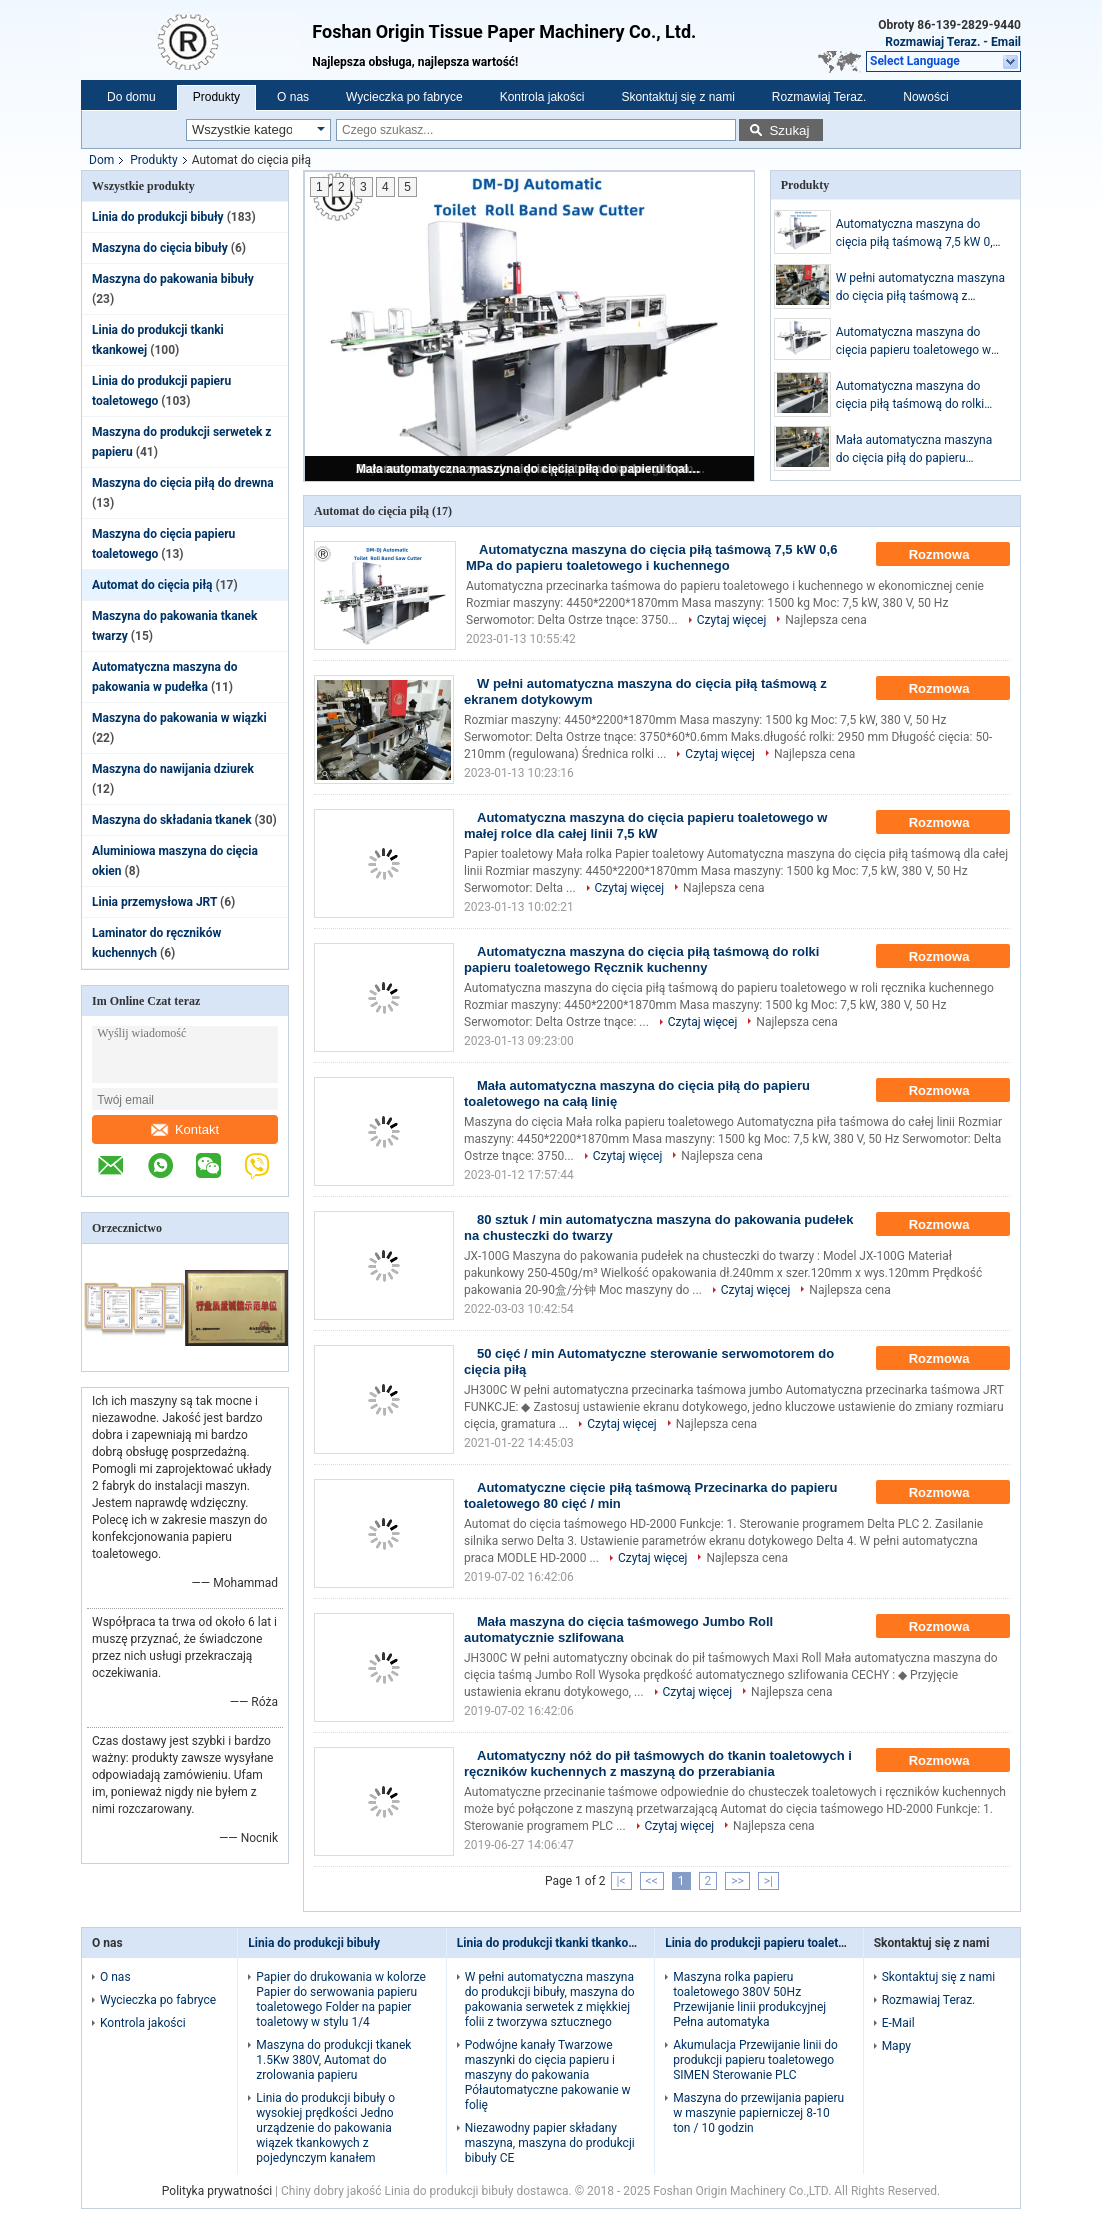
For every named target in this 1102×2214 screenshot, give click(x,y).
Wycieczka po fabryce (404, 97)
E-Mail (898, 2023)
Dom (101, 160)
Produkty (216, 97)
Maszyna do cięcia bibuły (160, 248)
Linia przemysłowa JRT (154, 902)
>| (768, 1881)
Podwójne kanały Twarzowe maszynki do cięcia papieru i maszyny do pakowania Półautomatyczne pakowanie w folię (548, 2075)
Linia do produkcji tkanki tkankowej (552, 1943)
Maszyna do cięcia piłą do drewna (183, 483)
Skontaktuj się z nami (677, 97)
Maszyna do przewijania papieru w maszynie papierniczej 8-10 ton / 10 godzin (758, 2113)
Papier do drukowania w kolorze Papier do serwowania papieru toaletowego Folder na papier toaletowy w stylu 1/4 (341, 1999)
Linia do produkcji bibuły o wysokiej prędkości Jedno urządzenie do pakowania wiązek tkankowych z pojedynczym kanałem (325, 2128)
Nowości (925, 97)
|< (621, 1881)
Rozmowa (953, 555)
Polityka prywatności (217, 2191)
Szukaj (789, 130)
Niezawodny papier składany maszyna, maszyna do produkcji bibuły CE (550, 2143)
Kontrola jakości (542, 97)
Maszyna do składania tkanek (172, 820)
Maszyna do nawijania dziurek (173, 769)
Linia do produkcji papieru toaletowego (769, 1943)
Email (1006, 42)
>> (737, 1881)
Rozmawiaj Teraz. (932, 42)
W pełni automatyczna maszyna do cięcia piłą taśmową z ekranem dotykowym (920, 288)
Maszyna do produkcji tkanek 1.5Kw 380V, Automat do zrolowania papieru (333, 2060)
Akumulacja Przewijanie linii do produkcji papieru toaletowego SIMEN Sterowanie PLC (755, 2060)
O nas (293, 97)
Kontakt (185, 1129)
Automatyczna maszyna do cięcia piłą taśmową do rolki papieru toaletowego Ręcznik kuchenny (913, 396)
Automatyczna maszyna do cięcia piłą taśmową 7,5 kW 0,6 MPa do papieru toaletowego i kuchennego (918, 234)
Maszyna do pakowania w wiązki (179, 718)
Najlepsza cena (825, 620)
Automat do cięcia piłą (152, 585)
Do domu (131, 97)
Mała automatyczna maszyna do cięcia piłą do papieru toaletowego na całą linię (531, 469)
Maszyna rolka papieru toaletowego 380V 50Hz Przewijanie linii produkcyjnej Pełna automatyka (749, 1999)
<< (652, 1881)
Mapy (896, 2046)
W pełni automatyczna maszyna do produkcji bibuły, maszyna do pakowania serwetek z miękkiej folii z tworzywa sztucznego (550, 1999)
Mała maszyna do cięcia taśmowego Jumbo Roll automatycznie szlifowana (618, 1629)
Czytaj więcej (732, 620)
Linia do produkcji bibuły (158, 217)
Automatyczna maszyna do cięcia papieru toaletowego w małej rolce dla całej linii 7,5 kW (919, 342)
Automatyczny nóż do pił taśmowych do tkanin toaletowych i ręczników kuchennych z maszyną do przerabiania (658, 1763)
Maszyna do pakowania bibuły (173, 279)
